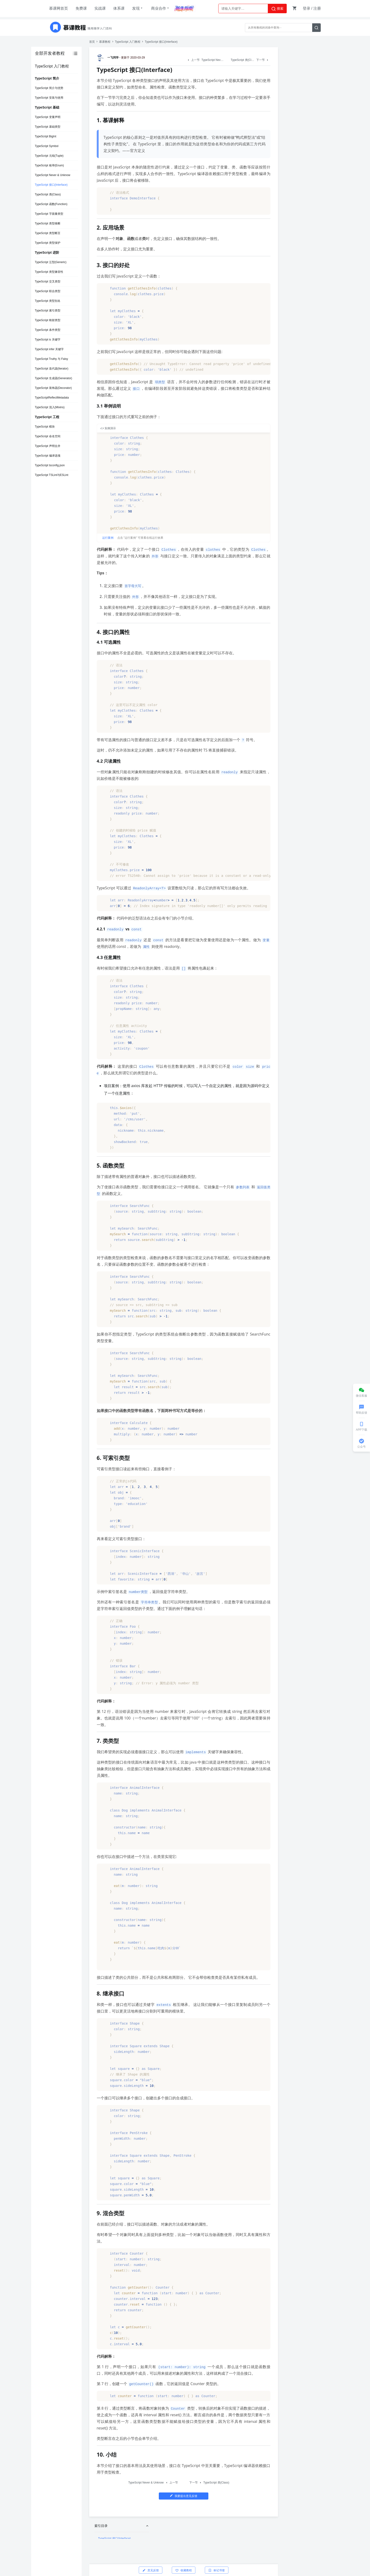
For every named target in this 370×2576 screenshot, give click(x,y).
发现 (137, 8)
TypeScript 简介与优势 (49, 88)
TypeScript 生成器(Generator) (53, 378)
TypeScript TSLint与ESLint (51, 475)
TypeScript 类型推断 (47, 223)
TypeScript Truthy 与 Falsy (51, 359)
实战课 (100, 8)
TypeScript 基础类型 (47, 126)
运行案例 (108, 538)
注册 (317, 8)
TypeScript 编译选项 (47, 455)
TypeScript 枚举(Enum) (49, 165)
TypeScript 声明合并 (47, 446)
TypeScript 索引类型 (47, 310)
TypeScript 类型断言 (47, 233)
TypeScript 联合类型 (47, 291)
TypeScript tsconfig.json (50, 465)
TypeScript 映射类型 (47, 320)
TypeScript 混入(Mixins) (50, 407)
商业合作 (160, 8)
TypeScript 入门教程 (127, 41)
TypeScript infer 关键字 (49, 349)
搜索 (277, 8)
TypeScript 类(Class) (48, 194)
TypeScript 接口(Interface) (51, 184)
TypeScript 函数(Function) (51, 204)
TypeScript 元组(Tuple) (49, 155)
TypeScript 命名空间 (47, 436)
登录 (306, 8)
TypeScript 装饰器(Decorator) (53, 388)
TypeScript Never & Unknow (52, 175)
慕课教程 (104, 41)
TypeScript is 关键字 (47, 339)
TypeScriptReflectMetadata (52, 397)
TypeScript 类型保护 (47, 242)
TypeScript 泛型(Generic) (51, 262)
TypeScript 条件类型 (47, 330)
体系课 (119, 8)
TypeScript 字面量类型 (49, 213)
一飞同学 (108, 57)
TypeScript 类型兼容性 (49, 271)
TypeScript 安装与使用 (49, 97)
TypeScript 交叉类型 (47, 281)
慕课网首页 (58, 8)
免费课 (81, 8)
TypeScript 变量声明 (47, 117)
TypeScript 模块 (45, 426)
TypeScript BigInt (45, 136)
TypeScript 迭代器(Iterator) (51, 368)
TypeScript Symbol (47, 146)
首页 (92, 41)
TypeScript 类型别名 (47, 301)
